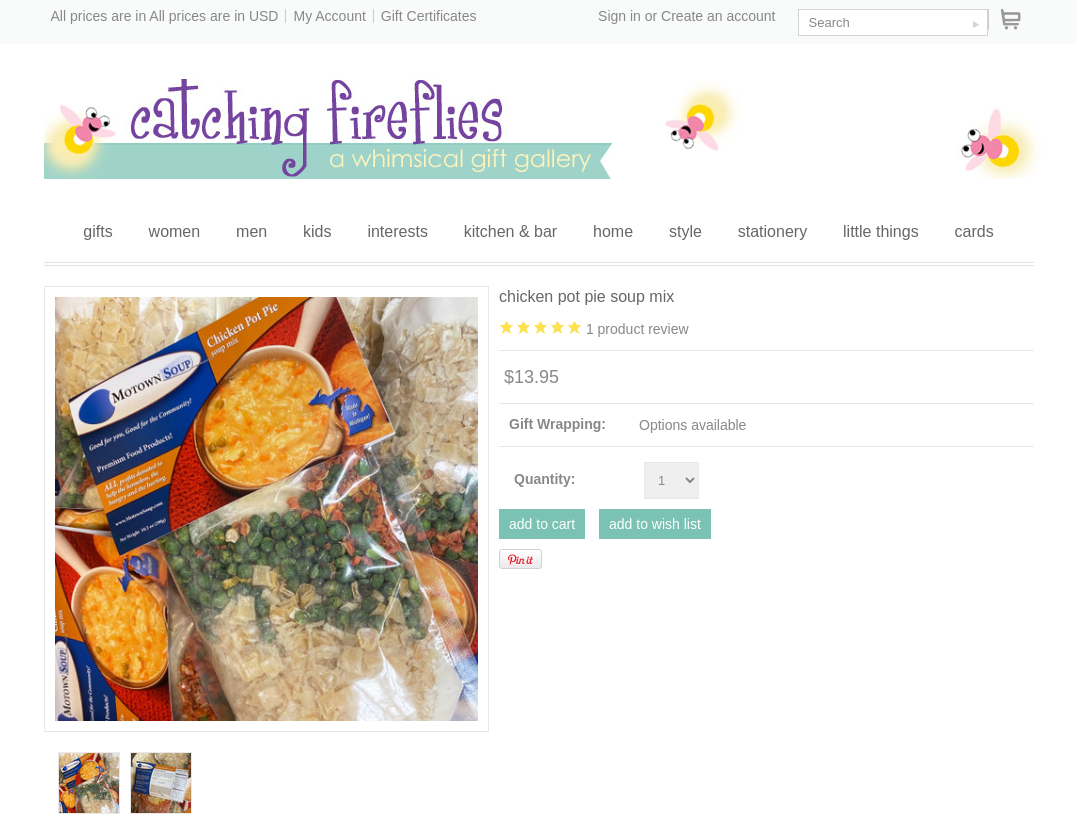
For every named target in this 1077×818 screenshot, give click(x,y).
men (251, 231)
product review (637, 329)
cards (974, 231)
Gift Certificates (429, 16)
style (685, 231)
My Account (329, 16)
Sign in (619, 16)
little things (881, 231)
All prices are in (213, 16)
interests (397, 231)
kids (317, 231)
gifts (97, 231)
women (175, 231)
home (613, 231)
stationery (772, 231)
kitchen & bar (510, 231)
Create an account (718, 16)
